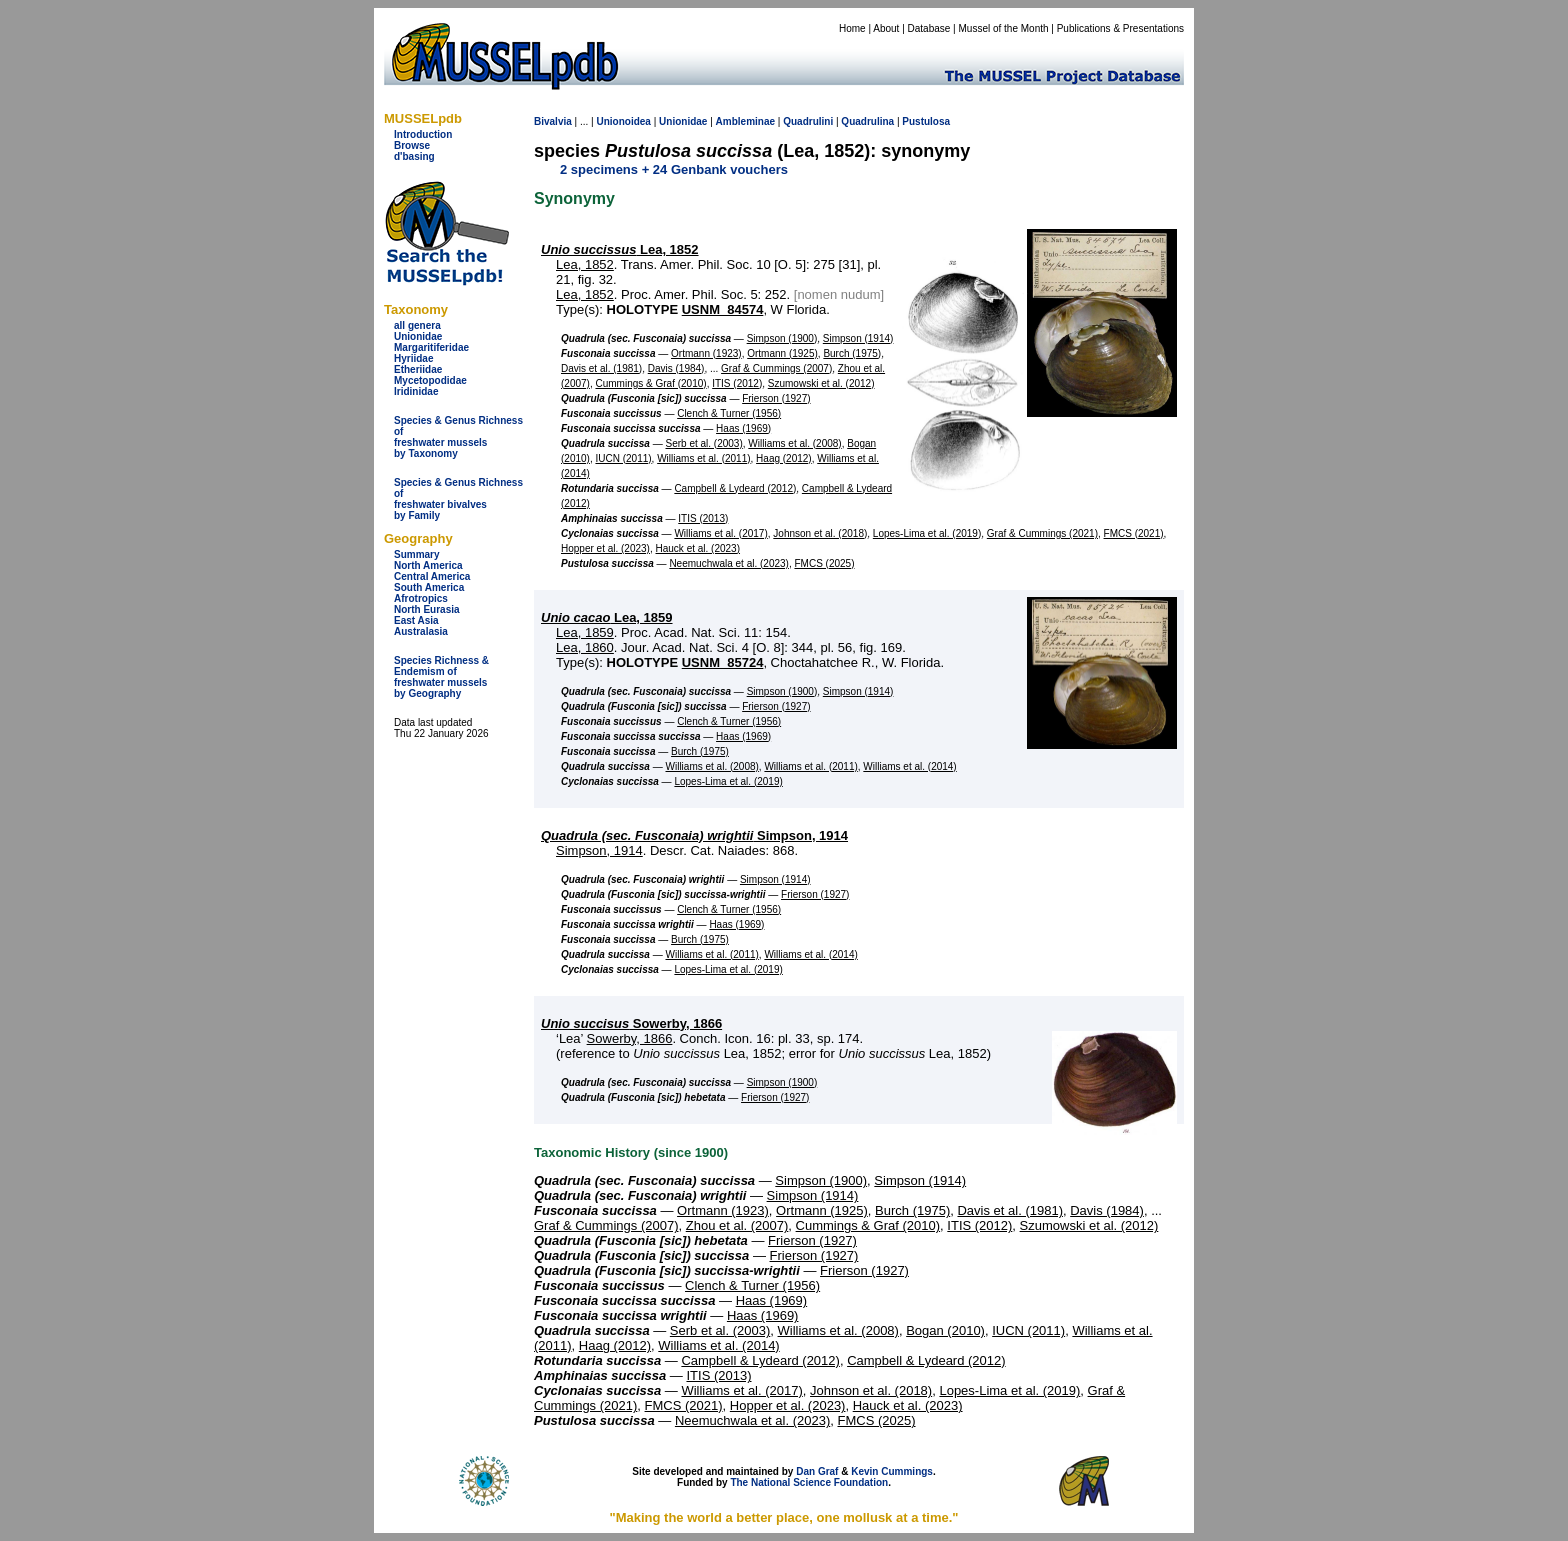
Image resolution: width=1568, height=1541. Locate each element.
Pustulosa (926, 121)
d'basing (414, 156)
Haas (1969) (743, 428)
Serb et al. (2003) (704, 443)
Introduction (423, 134)
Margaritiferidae (431, 347)
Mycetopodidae (430, 380)
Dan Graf (817, 1471)
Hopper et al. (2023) (605, 548)
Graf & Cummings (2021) (1042, 533)
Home (852, 28)
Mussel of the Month (1004, 28)
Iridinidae (416, 391)
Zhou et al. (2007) (737, 1225)
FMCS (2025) (824, 563)
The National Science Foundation (809, 1482)
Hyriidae (413, 358)
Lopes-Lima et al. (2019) (927, 533)
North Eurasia (427, 609)
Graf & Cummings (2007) (776, 368)
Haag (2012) (784, 458)
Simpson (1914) (858, 338)
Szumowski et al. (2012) (821, 383)
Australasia (421, 631)
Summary (417, 554)
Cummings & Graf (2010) (650, 383)
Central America (432, 576)
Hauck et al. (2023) (698, 548)
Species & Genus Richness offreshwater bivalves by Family (458, 499)
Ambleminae (745, 121)
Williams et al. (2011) (703, 458)
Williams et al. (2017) (720, 533)
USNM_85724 (723, 662)
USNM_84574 (723, 309)
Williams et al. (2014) (909, 766)
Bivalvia (553, 121)
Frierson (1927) (776, 398)
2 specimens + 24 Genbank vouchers (674, 169)
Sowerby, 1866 (631, 1023)
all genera (417, 325)
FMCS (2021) (1134, 533)
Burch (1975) (852, 353)
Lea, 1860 (585, 647)
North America (428, 565)
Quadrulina (867, 121)
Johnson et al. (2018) (820, 533)
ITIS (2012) (737, 383)
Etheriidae (418, 369)
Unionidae (418, 336)
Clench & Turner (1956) (729, 413)
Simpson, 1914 (694, 835)
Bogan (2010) (945, 1330)
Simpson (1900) (782, 338)
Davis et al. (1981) (601, 368)
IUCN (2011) (623, 458)
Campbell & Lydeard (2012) (735, 488)
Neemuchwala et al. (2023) (729, 563)
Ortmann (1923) (706, 353)
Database (929, 28)
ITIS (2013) (703, 518)
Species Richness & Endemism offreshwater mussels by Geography (441, 677)
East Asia (416, 620)
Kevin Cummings (892, 1471)
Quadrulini (808, 121)
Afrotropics (421, 598)
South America (429, 587)
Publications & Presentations (1120, 28)
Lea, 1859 (607, 617)
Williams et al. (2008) (794, 443)
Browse (412, 145)
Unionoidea (623, 121)
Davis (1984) (676, 368)
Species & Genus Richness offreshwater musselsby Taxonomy (458, 437)
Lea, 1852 (620, 249)
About (886, 28)
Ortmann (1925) (782, 353)
